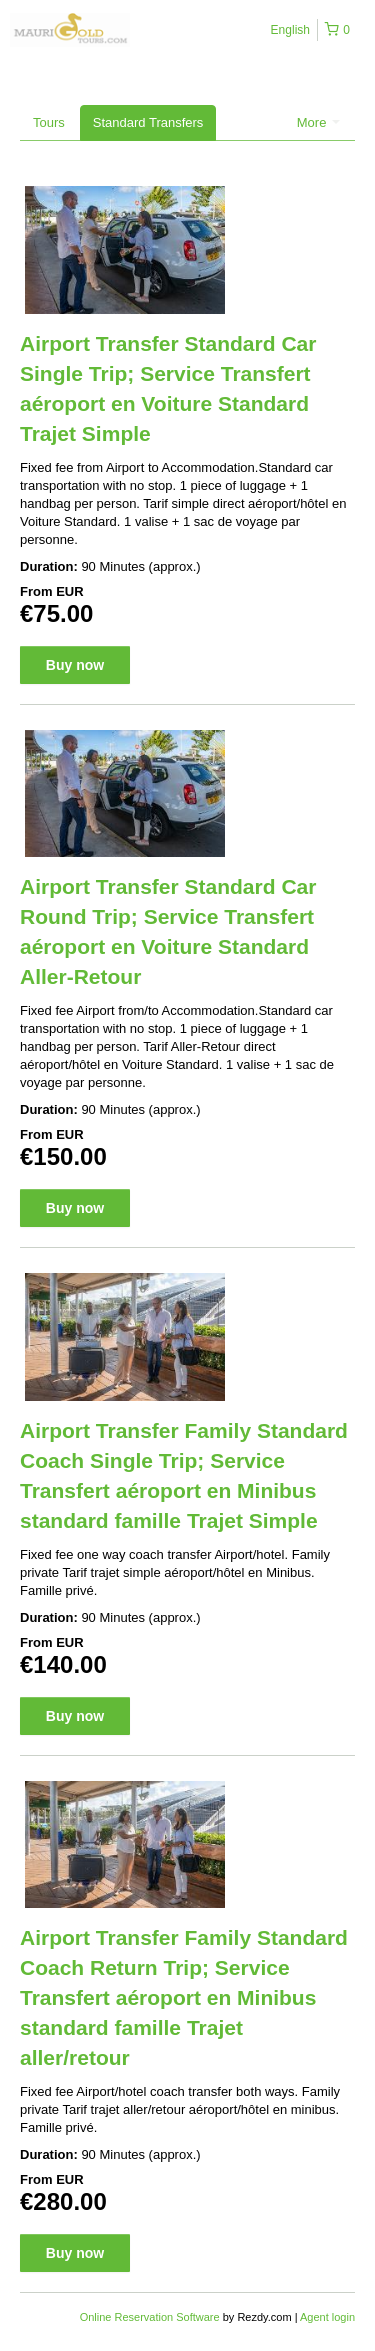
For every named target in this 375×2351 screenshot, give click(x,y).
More (318, 122)
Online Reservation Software (150, 2317)
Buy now (75, 665)
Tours (49, 122)
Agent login (327, 2317)
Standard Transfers (148, 122)
